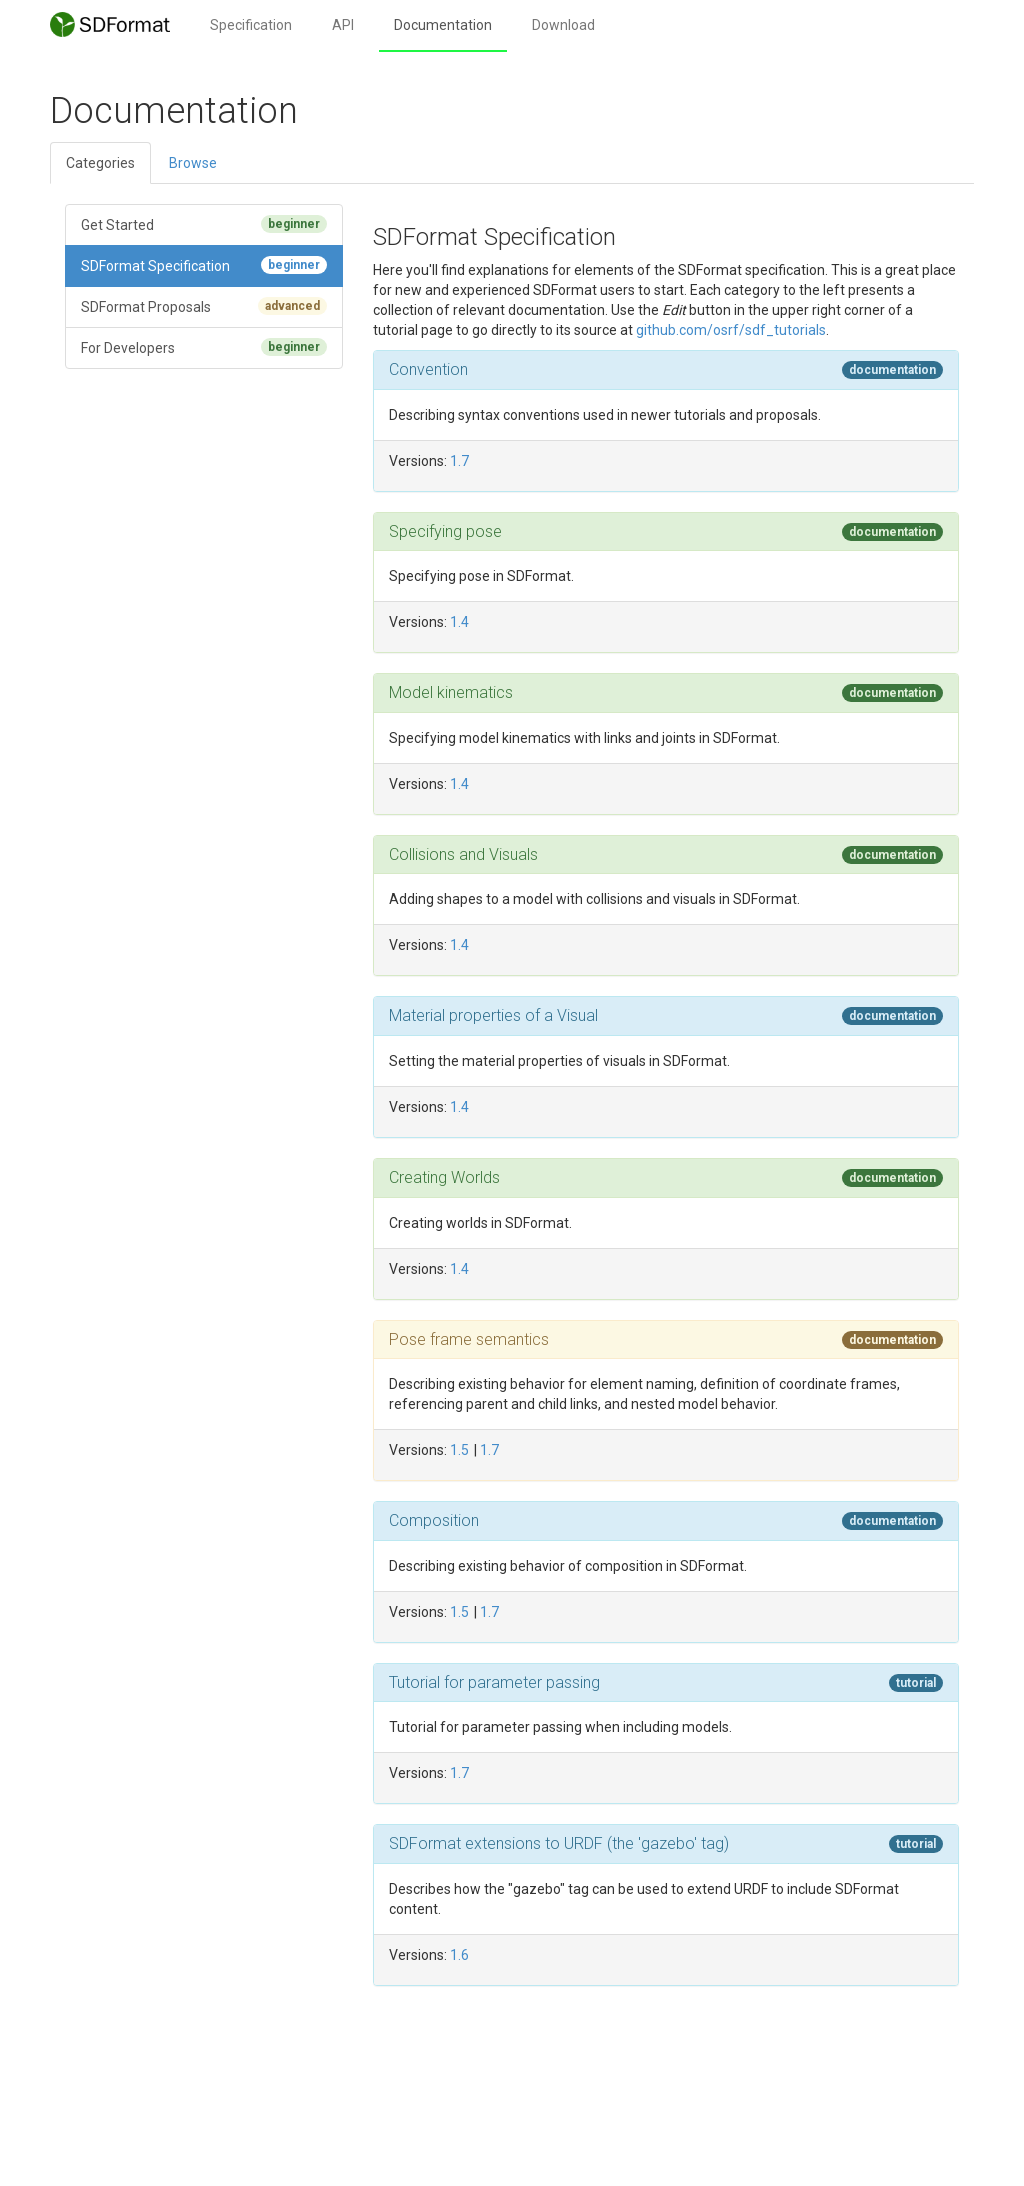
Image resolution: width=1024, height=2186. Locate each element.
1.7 (459, 461)
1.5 (459, 1450)
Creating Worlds (444, 1177)
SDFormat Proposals (204, 306)
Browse (193, 163)
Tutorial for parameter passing (494, 1682)
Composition (434, 1520)
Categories (100, 163)
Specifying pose (445, 531)
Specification (251, 25)
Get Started (204, 224)
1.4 (459, 622)
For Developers (204, 347)
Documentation (443, 25)
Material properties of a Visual (493, 1015)
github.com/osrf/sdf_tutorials (731, 330)
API (343, 25)
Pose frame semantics (469, 1339)
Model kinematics (451, 692)
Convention (428, 369)
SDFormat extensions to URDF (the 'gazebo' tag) (559, 1843)
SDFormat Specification (204, 265)
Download (563, 25)
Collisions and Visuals (463, 854)
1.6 (459, 1955)
